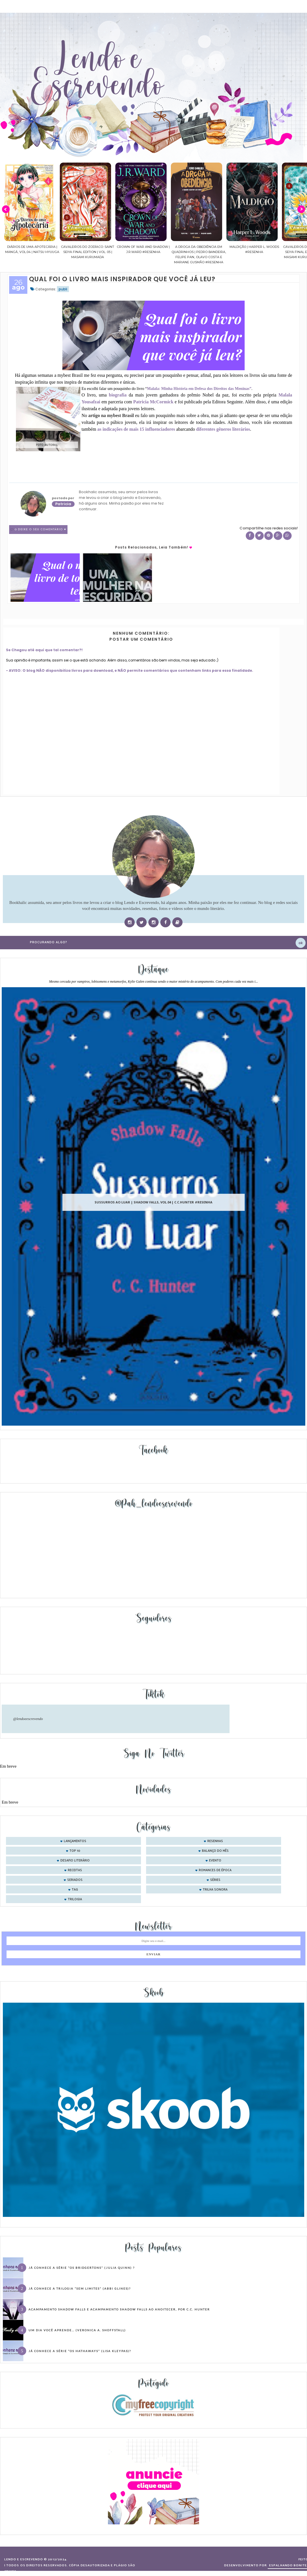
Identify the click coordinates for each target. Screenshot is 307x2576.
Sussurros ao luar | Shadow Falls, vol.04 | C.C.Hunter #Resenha (153, 1202)
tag (75, 1889)
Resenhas (215, 1841)
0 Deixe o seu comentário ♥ (40, 529)
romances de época (215, 1870)
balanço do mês (215, 1850)
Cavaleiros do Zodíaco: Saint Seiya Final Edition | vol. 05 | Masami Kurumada (116, 252)
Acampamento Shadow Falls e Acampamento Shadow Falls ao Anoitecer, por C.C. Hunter (119, 2309)
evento (215, 1860)
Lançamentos (75, 1841)
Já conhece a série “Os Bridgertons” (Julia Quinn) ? (81, 2267)
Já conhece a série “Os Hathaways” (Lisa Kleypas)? (79, 2351)
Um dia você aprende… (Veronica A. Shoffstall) (77, 2330)
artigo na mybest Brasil (111, 415)
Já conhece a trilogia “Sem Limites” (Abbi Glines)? (79, 2288)
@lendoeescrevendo (28, 1719)
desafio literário (75, 1860)
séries (215, 1880)
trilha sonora (215, 1889)
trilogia (75, 1899)
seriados (75, 1880)
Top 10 (74, 1850)
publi (63, 289)
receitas (75, 1870)
